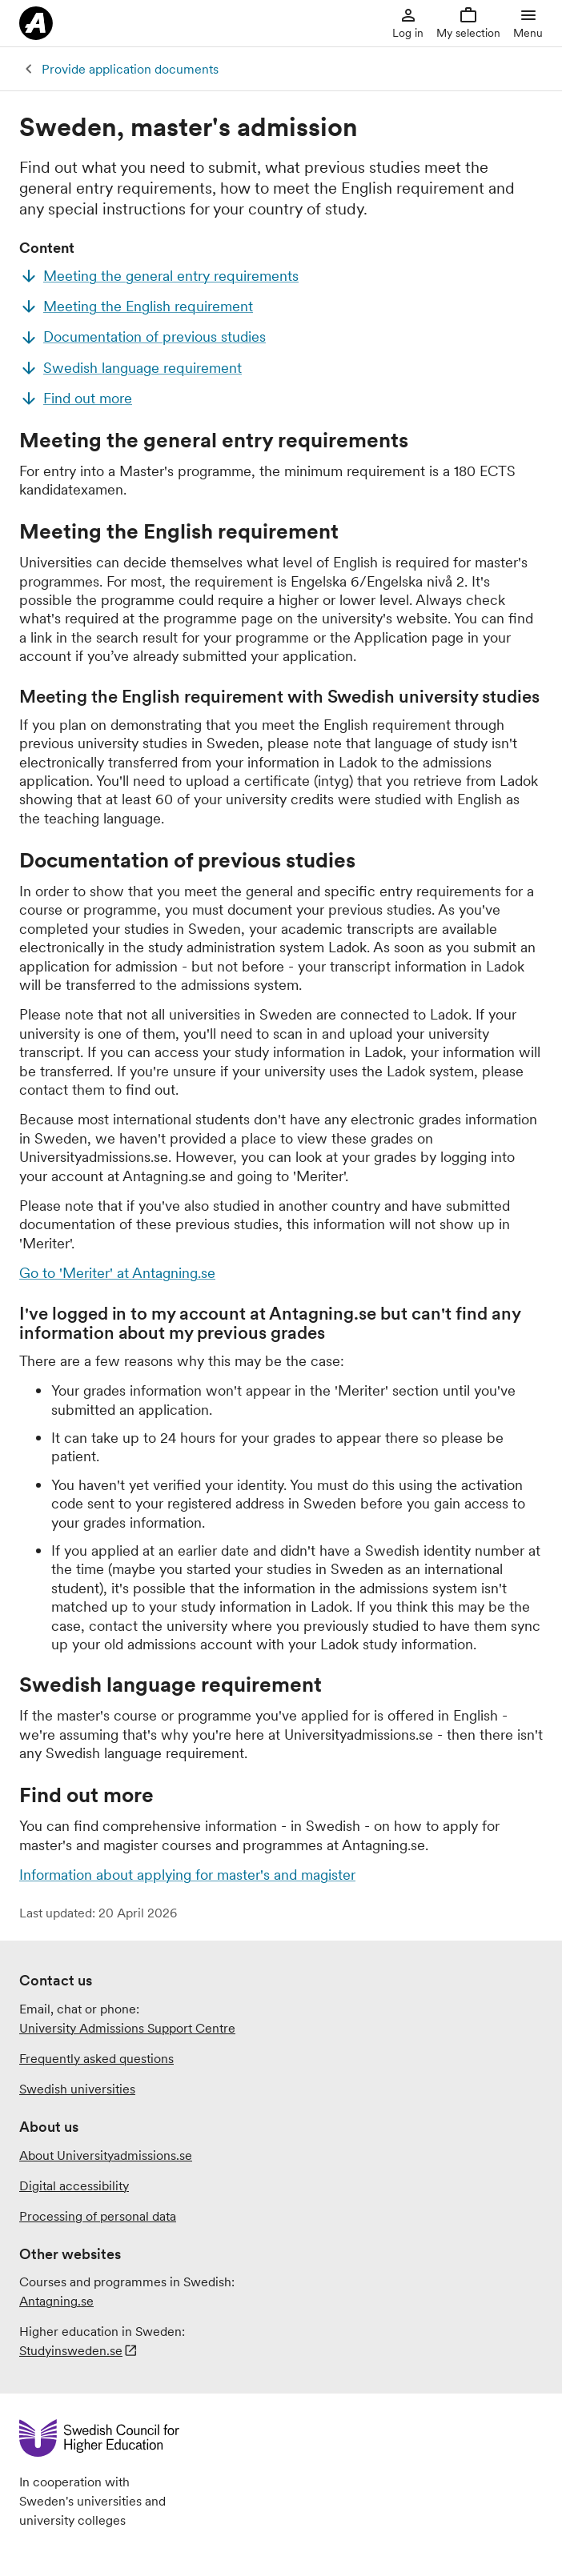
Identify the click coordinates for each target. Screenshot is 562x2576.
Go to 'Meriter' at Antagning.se (117, 1273)
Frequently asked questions (96, 2058)
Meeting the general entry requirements (171, 275)
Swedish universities (77, 2089)
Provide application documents (130, 69)
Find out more (87, 398)
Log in (408, 23)
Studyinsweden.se (70, 2350)
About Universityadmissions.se (105, 2155)
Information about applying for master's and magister (187, 1874)
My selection (468, 23)
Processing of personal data (97, 2216)
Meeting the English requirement (148, 306)
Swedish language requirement (142, 368)
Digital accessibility (74, 2185)
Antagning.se (56, 2301)
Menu (528, 23)
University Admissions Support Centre (127, 2028)
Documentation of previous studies (154, 336)
